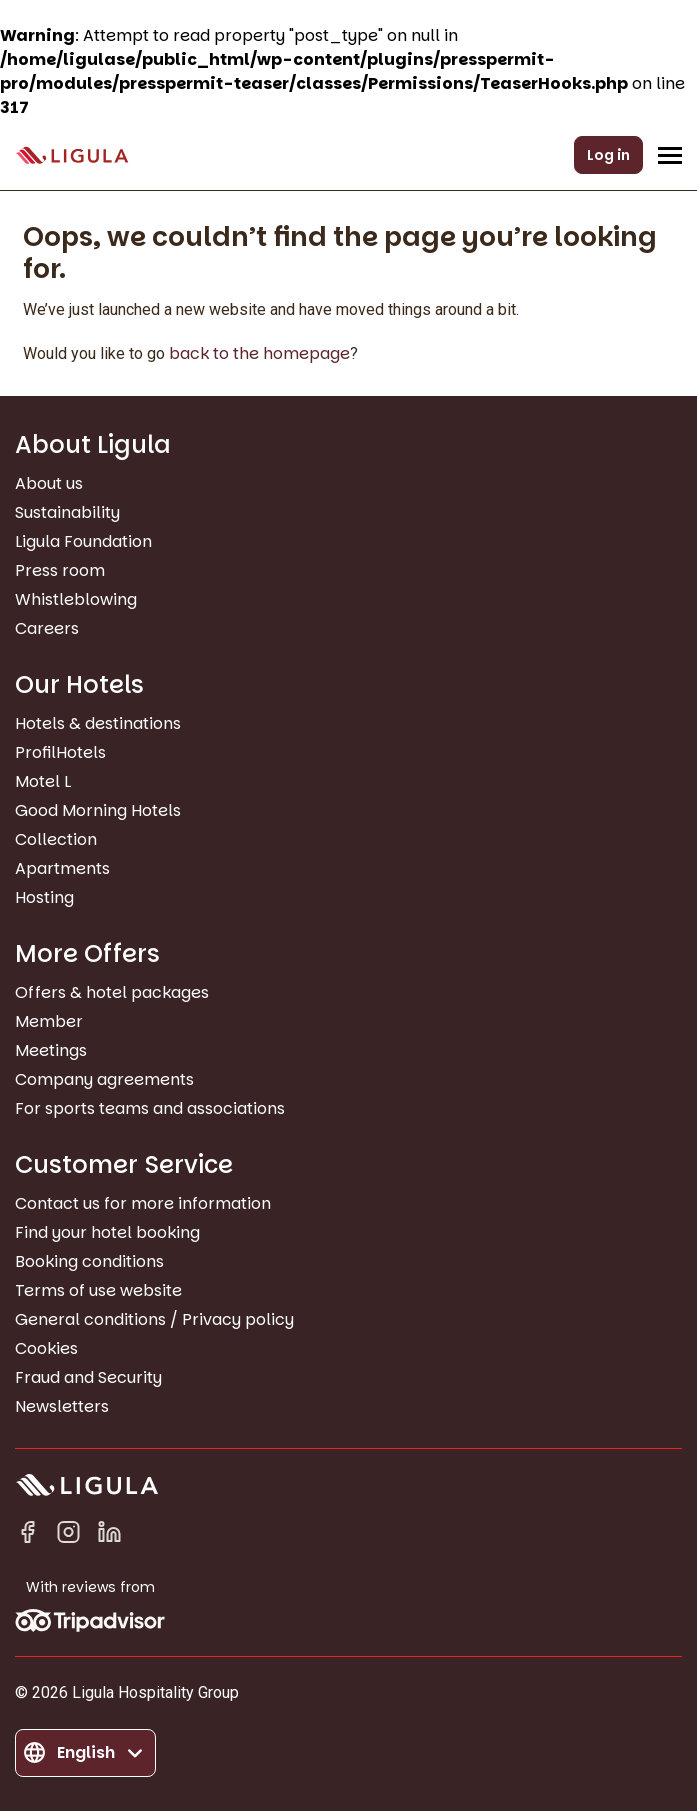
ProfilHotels (60, 752)
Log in (608, 155)
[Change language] (85, 1753)
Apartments (62, 868)
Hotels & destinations (98, 723)
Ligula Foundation (83, 541)
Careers (47, 628)
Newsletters (62, 1406)
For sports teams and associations (150, 1108)
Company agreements (104, 1079)
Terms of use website (98, 1290)
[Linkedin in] (109, 1535)
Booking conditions (89, 1261)
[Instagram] (68, 1535)
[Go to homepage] (72, 155)
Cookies (46, 1348)
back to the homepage (259, 353)
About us (49, 483)
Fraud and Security (88, 1377)
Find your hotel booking (107, 1232)
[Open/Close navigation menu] (670, 155)
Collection (56, 839)
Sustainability (67, 512)
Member (49, 1021)
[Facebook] (27, 1535)
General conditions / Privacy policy (154, 1319)
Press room (60, 570)
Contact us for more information (143, 1203)
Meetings (51, 1050)
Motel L (43, 781)
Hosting (44, 897)
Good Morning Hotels (98, 810)
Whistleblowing (76, 599)
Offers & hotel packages (112, 992)
